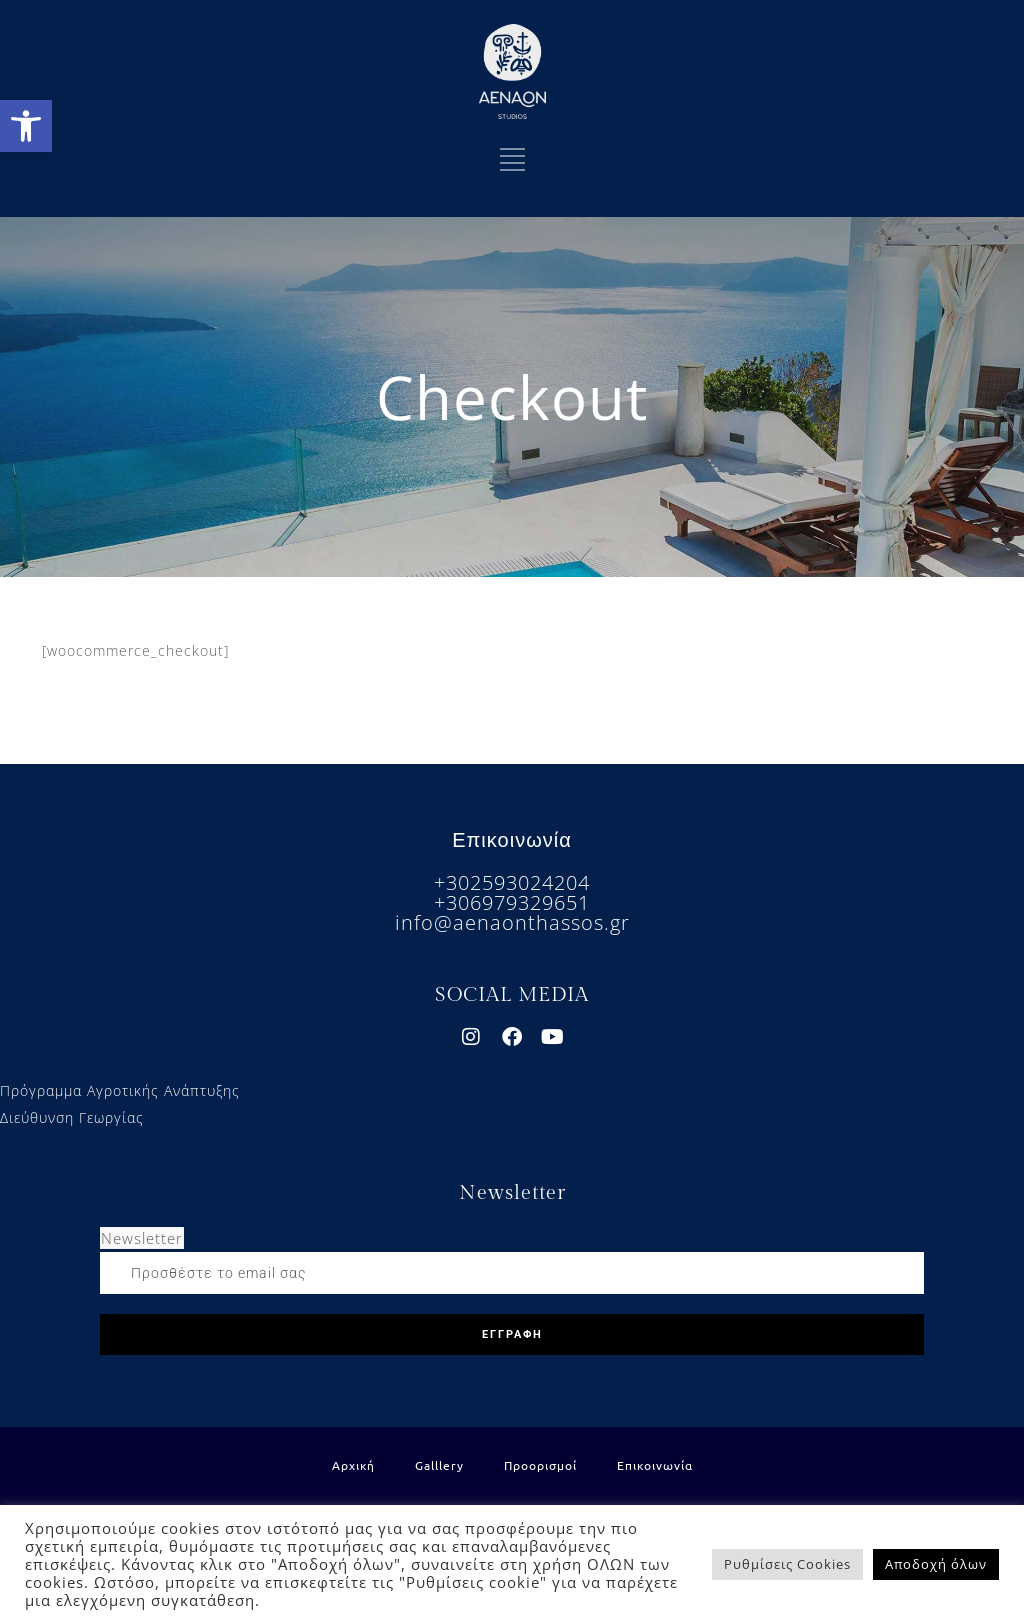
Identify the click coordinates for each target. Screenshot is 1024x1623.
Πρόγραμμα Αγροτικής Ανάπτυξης (120, 1090)
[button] (26, 126)
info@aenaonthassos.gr (512, 922)
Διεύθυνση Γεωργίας (72, 1117)
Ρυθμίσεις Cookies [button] (787, 1564)
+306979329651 (512, 902)
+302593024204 (512, 882)
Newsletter (142, 1238)
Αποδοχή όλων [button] (936, 1564)
